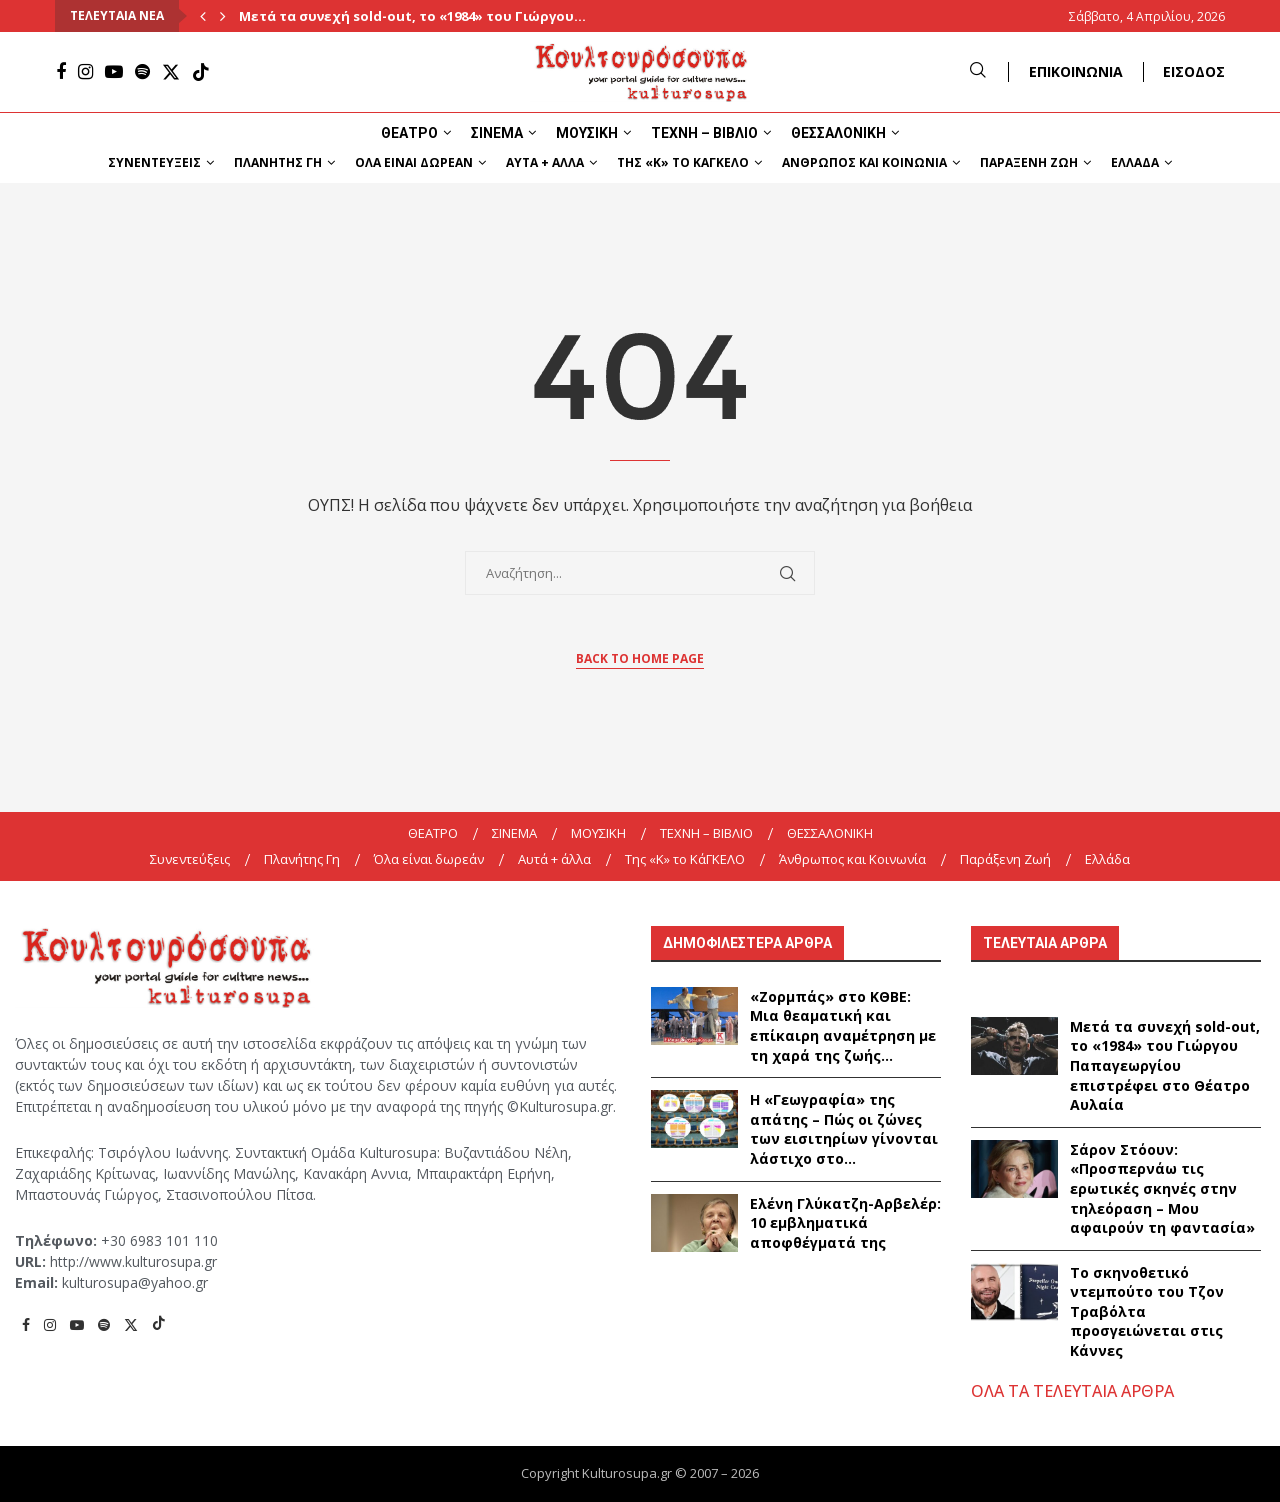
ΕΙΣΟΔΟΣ (1194, 71)
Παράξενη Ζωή (1029, 162)
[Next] (223, 16)
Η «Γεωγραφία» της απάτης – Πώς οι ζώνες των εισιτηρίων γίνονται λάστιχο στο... (844, 1129)
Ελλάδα (1135, 162)
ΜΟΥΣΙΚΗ (587, 133)
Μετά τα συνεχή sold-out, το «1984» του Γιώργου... (412, 16)
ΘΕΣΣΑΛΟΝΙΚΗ (838, 133)
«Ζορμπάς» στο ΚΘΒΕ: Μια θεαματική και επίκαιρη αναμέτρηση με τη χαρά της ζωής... (843, 1026)
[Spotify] (142, 72)
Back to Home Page (640, 658)
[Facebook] (61, 72)
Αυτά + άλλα (545, 162)
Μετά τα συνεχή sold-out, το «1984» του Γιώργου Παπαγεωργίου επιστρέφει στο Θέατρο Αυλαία (1165, 1065)
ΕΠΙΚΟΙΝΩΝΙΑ (1076, 71)
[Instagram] (85, 72)
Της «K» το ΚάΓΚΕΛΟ (683, 162)
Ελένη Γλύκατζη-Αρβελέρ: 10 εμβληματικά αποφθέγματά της (845, 1223)
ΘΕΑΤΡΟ (409, 133)
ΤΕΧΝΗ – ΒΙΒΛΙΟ (704, 133)
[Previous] (203, 16)
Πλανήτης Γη (278, 162)
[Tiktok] (201, 72)
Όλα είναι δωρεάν (414, 162)
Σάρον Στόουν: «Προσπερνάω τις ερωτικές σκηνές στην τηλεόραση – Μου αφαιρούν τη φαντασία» (1162, 1188)
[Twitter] (171, 72)
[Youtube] (114, 72)
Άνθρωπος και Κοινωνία (864, 162)
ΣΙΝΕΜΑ (497, 133)
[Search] (978, 71)
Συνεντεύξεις (154, 162)
